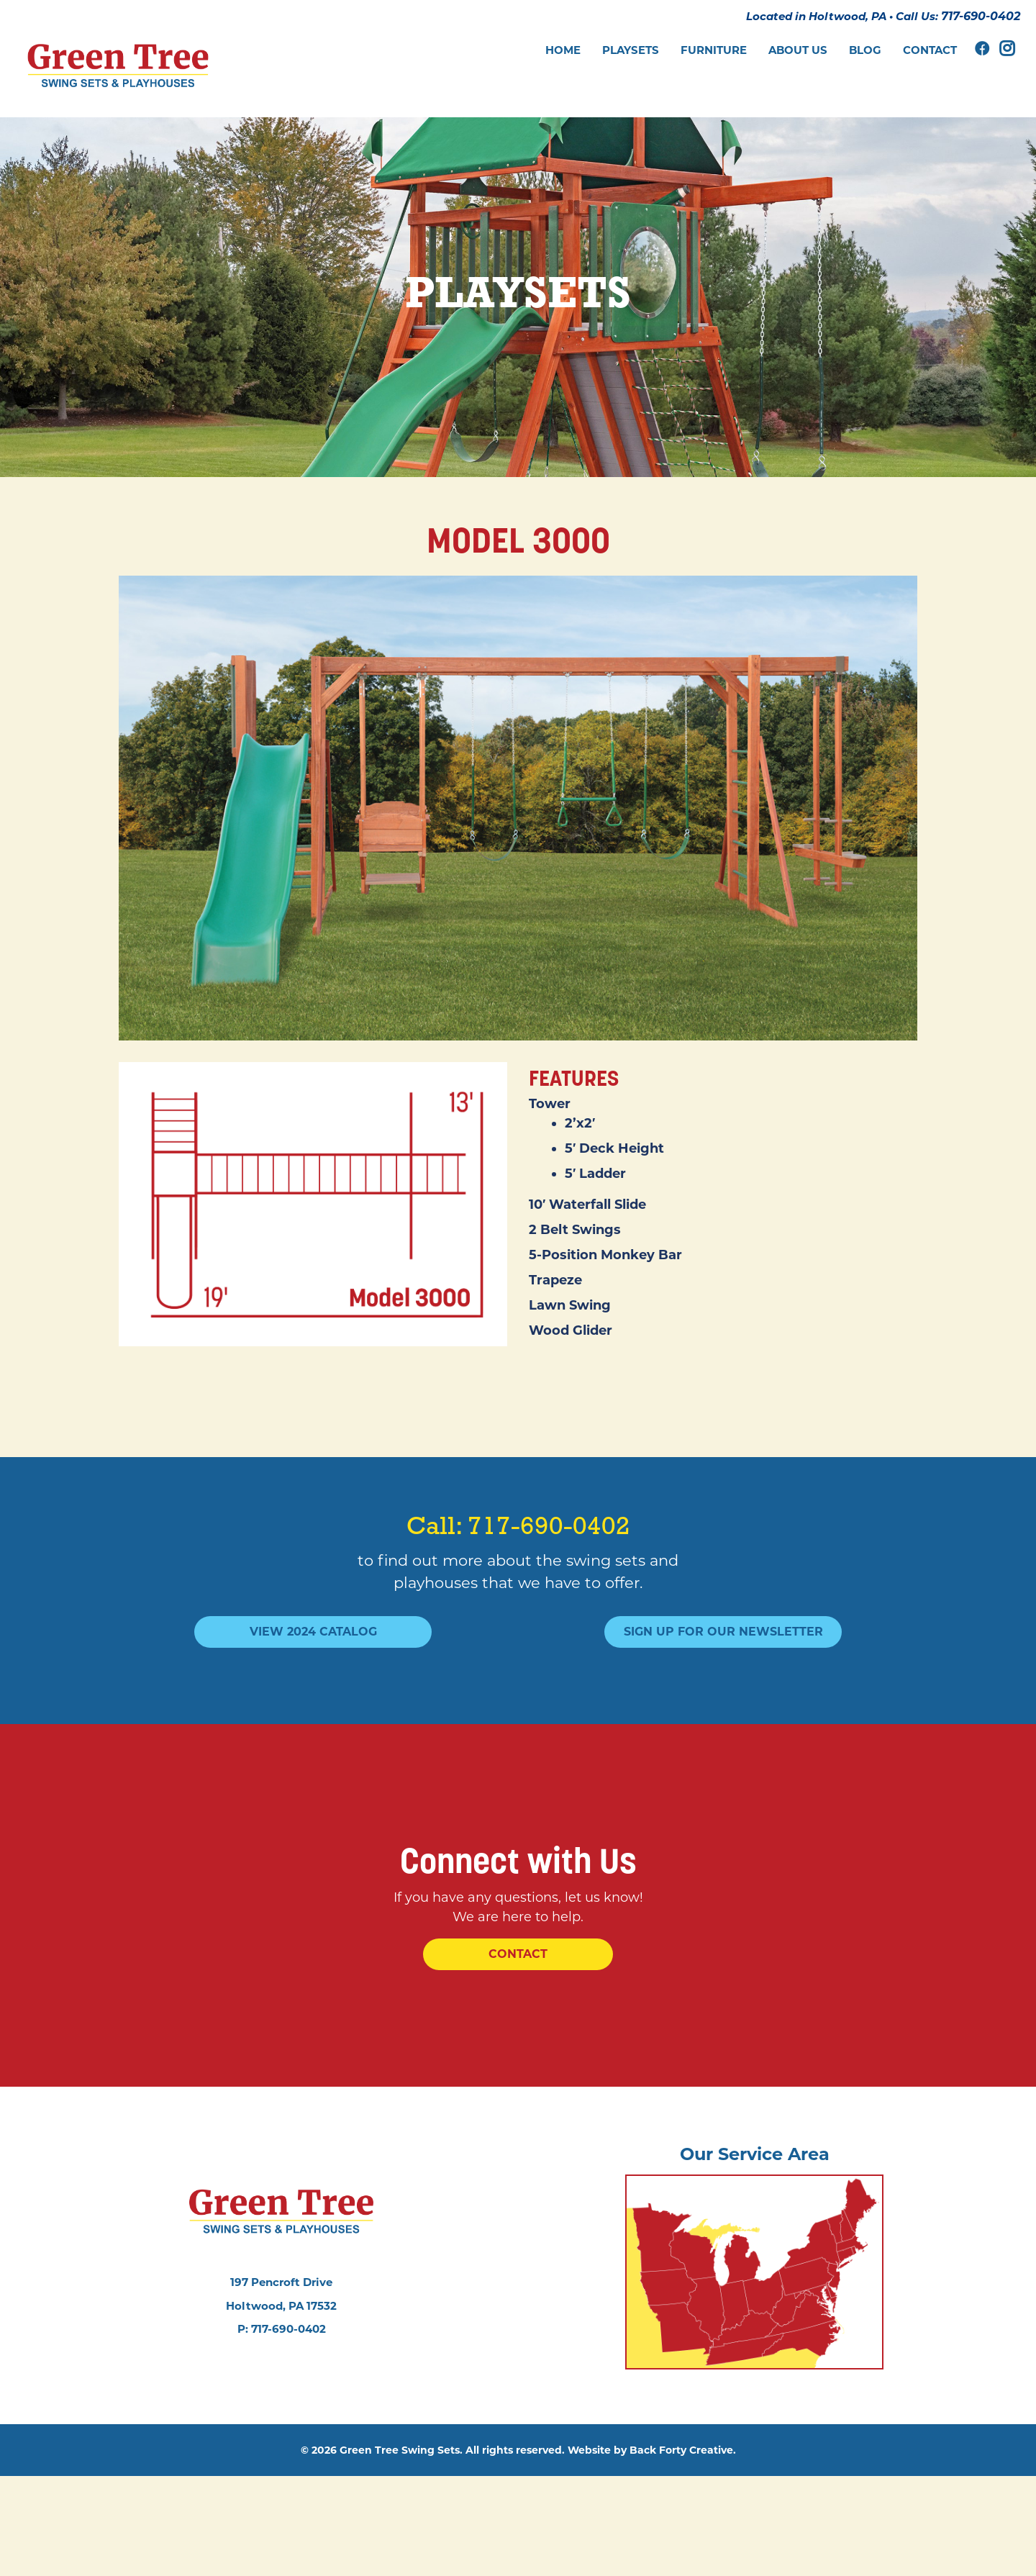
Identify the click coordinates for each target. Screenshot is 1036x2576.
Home (563, 50)
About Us (797, 50)
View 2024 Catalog (313, 1647)
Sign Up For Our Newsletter (723, 1647)
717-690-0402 (976, 23)
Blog (865, 50)
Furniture (714, 50)
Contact (930, 50)
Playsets (630, 50)
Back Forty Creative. (683, 2550)
